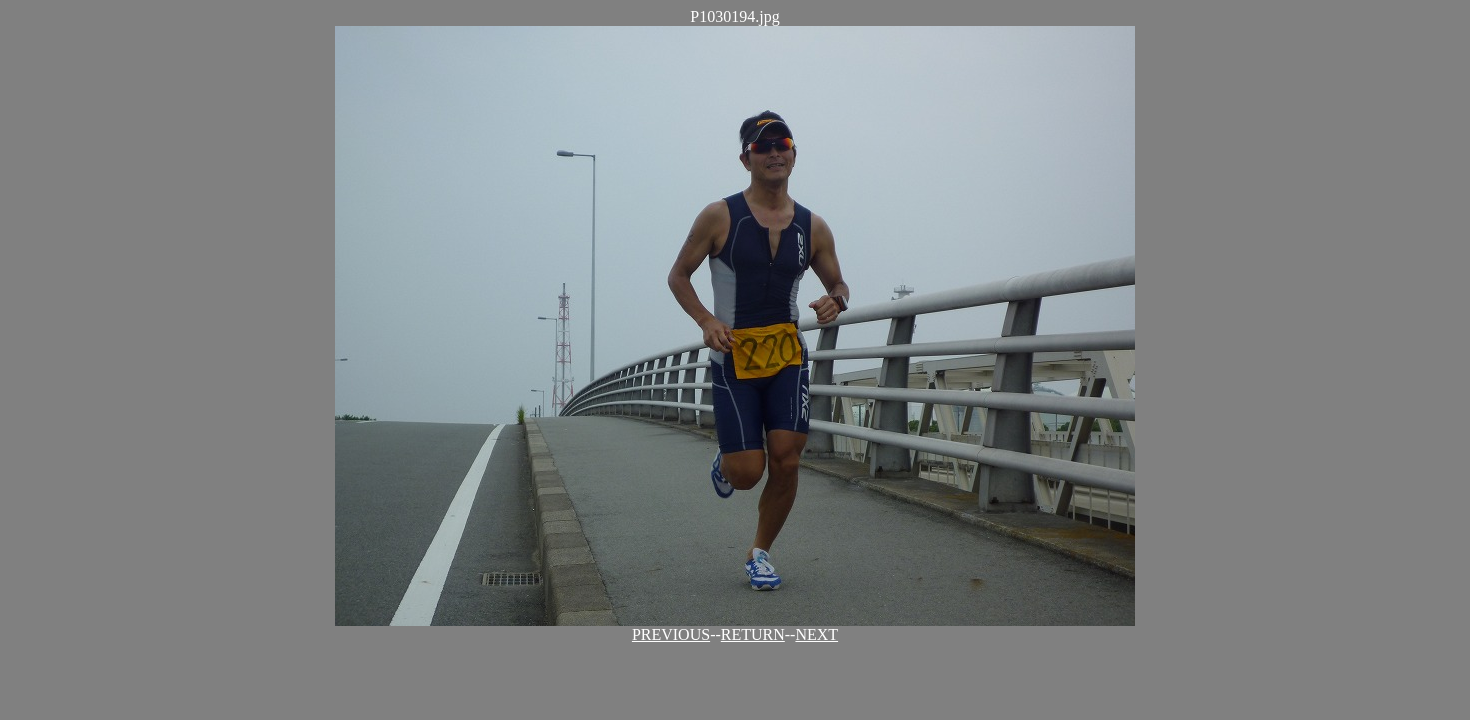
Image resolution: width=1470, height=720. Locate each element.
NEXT (816, 634)
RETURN (753, 634)
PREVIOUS (671, 634)
